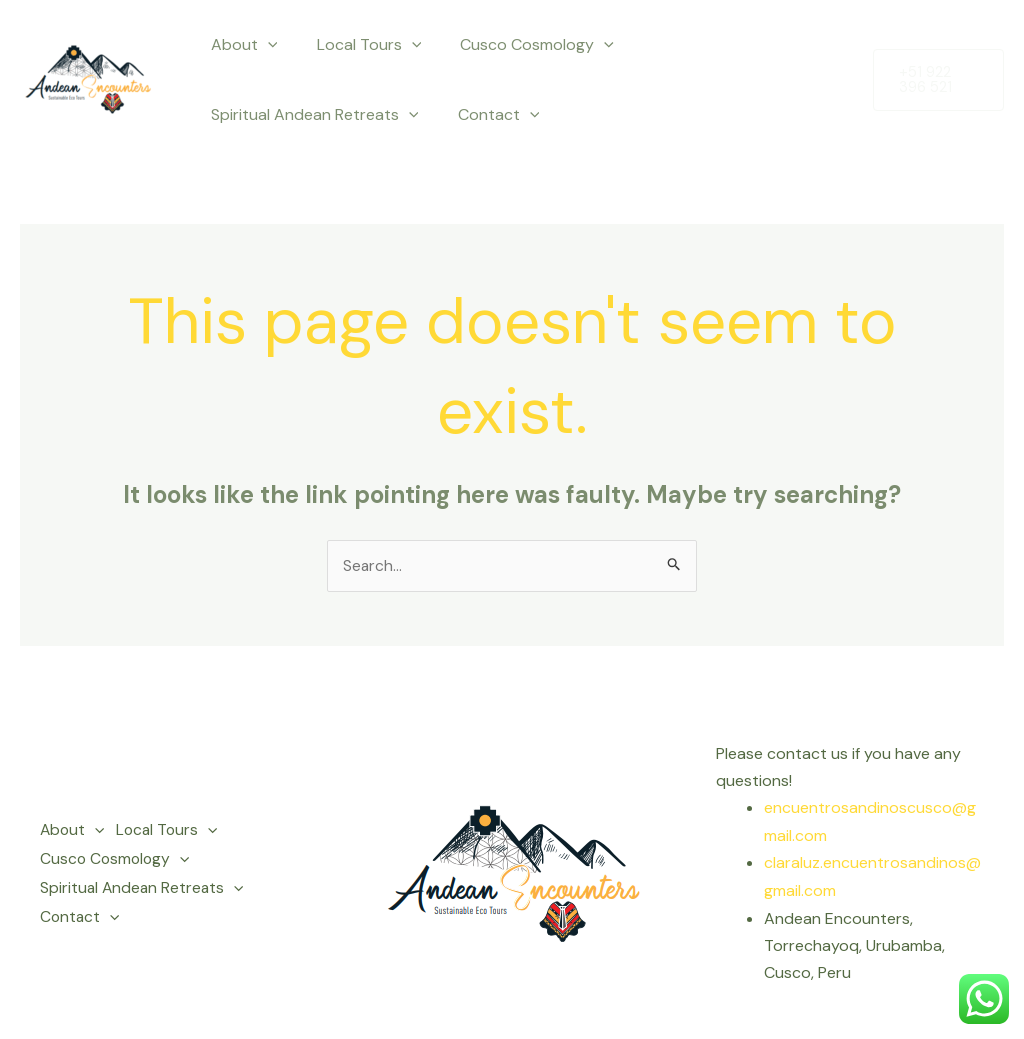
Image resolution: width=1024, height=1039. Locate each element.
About (240, 45)
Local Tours (358, 45)
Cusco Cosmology (519, 45)
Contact (488, 115)
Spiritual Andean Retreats (311, 115)
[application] (264, 45)
